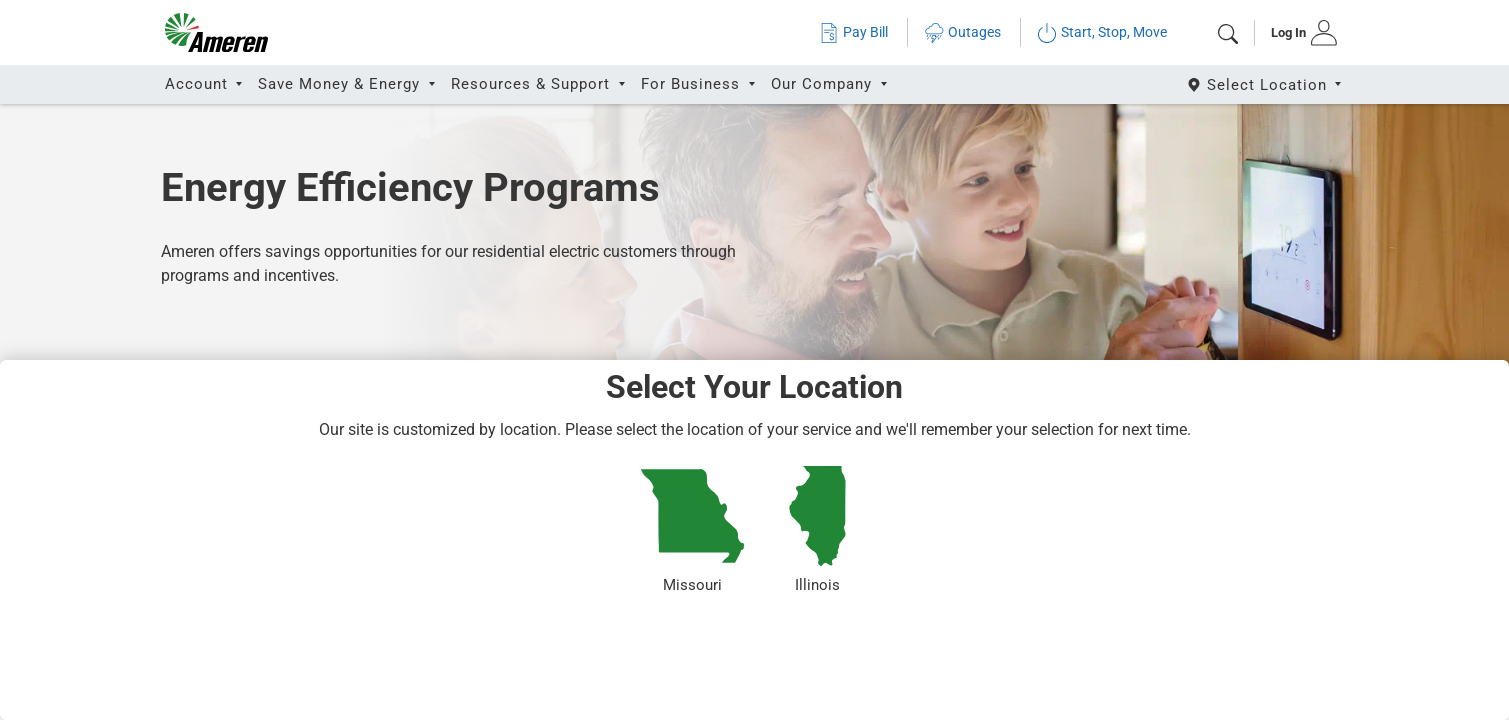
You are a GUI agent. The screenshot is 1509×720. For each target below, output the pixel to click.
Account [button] (199, 84)
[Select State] (1265, 84)
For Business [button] (693, 84)
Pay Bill (853, 32)
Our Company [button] (824, 84)
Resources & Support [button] (533, 84)
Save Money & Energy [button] (341, 84)
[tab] (1297, 33)
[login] (1297, 33)
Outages (962, 32)
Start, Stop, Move (1102, 32)
